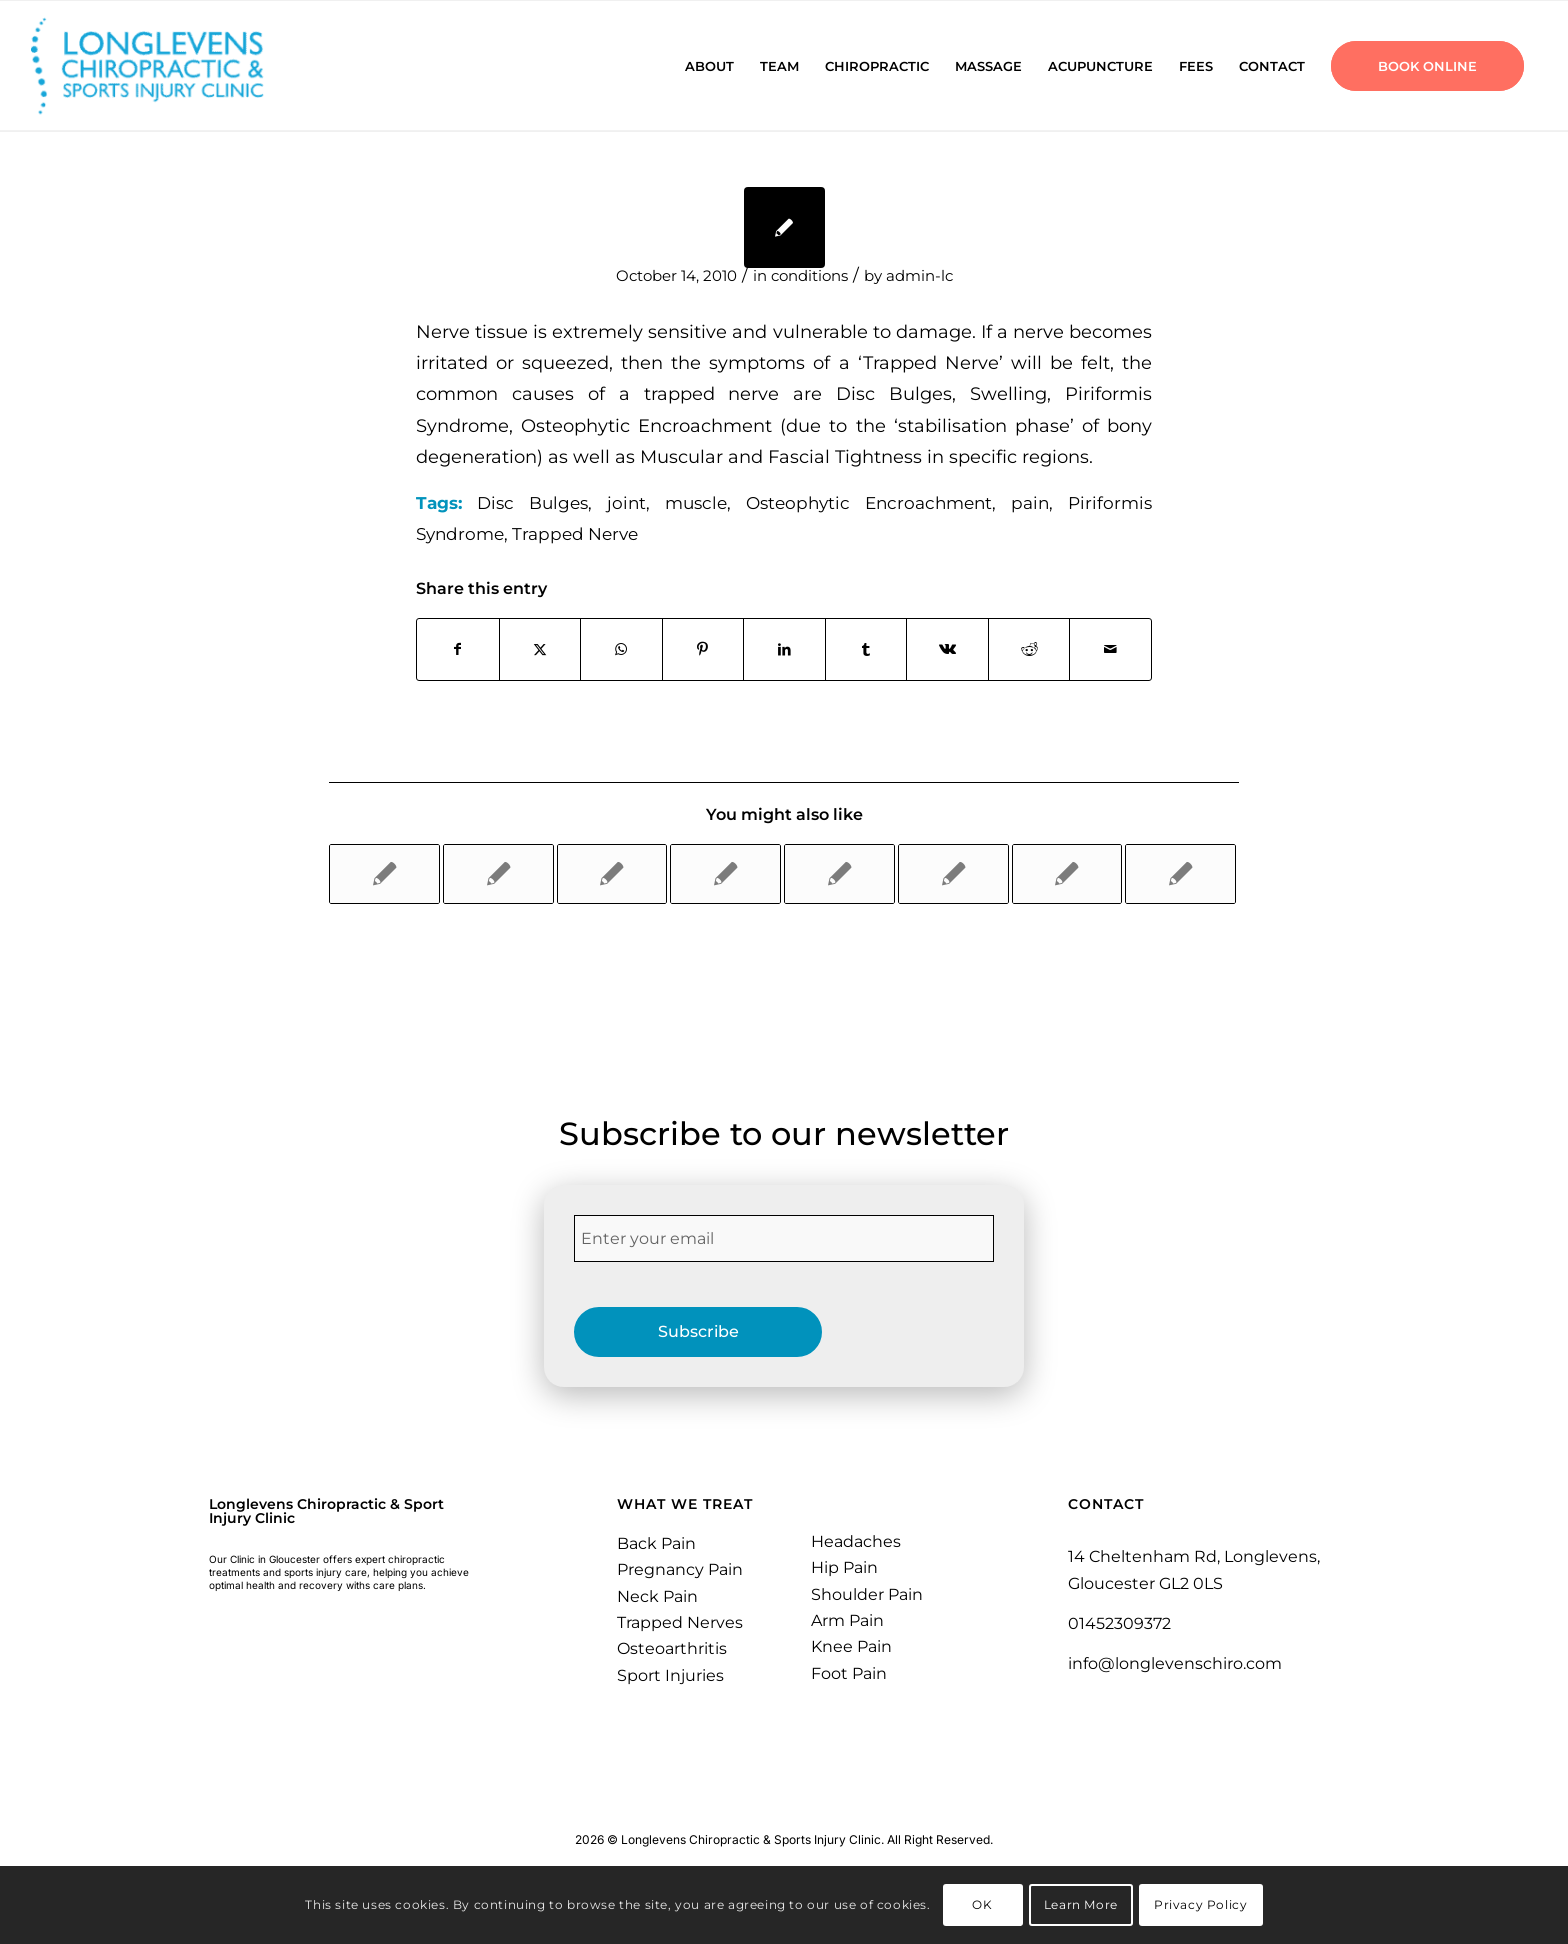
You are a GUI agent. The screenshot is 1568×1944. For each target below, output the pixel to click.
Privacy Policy (1200, 1904)
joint (626, 503)
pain (1030, 503)
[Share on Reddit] (1029, 649)
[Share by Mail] (1110, 649)
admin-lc (919, 276)
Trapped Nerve (575, 534)
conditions (809, 276)
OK (982, 1904)
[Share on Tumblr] (866, 649)
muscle (696, 503)
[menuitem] (709, 66)
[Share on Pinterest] (703, 649)
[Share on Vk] (947, 649)
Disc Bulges (532, 503)
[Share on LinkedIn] (784, 649)
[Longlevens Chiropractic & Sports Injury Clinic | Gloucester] (172, 66)
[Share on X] (540, 649)
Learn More (1081, 1904)
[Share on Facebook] (458, 649)
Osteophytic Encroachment (869, 503)
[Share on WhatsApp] (621, 649)
